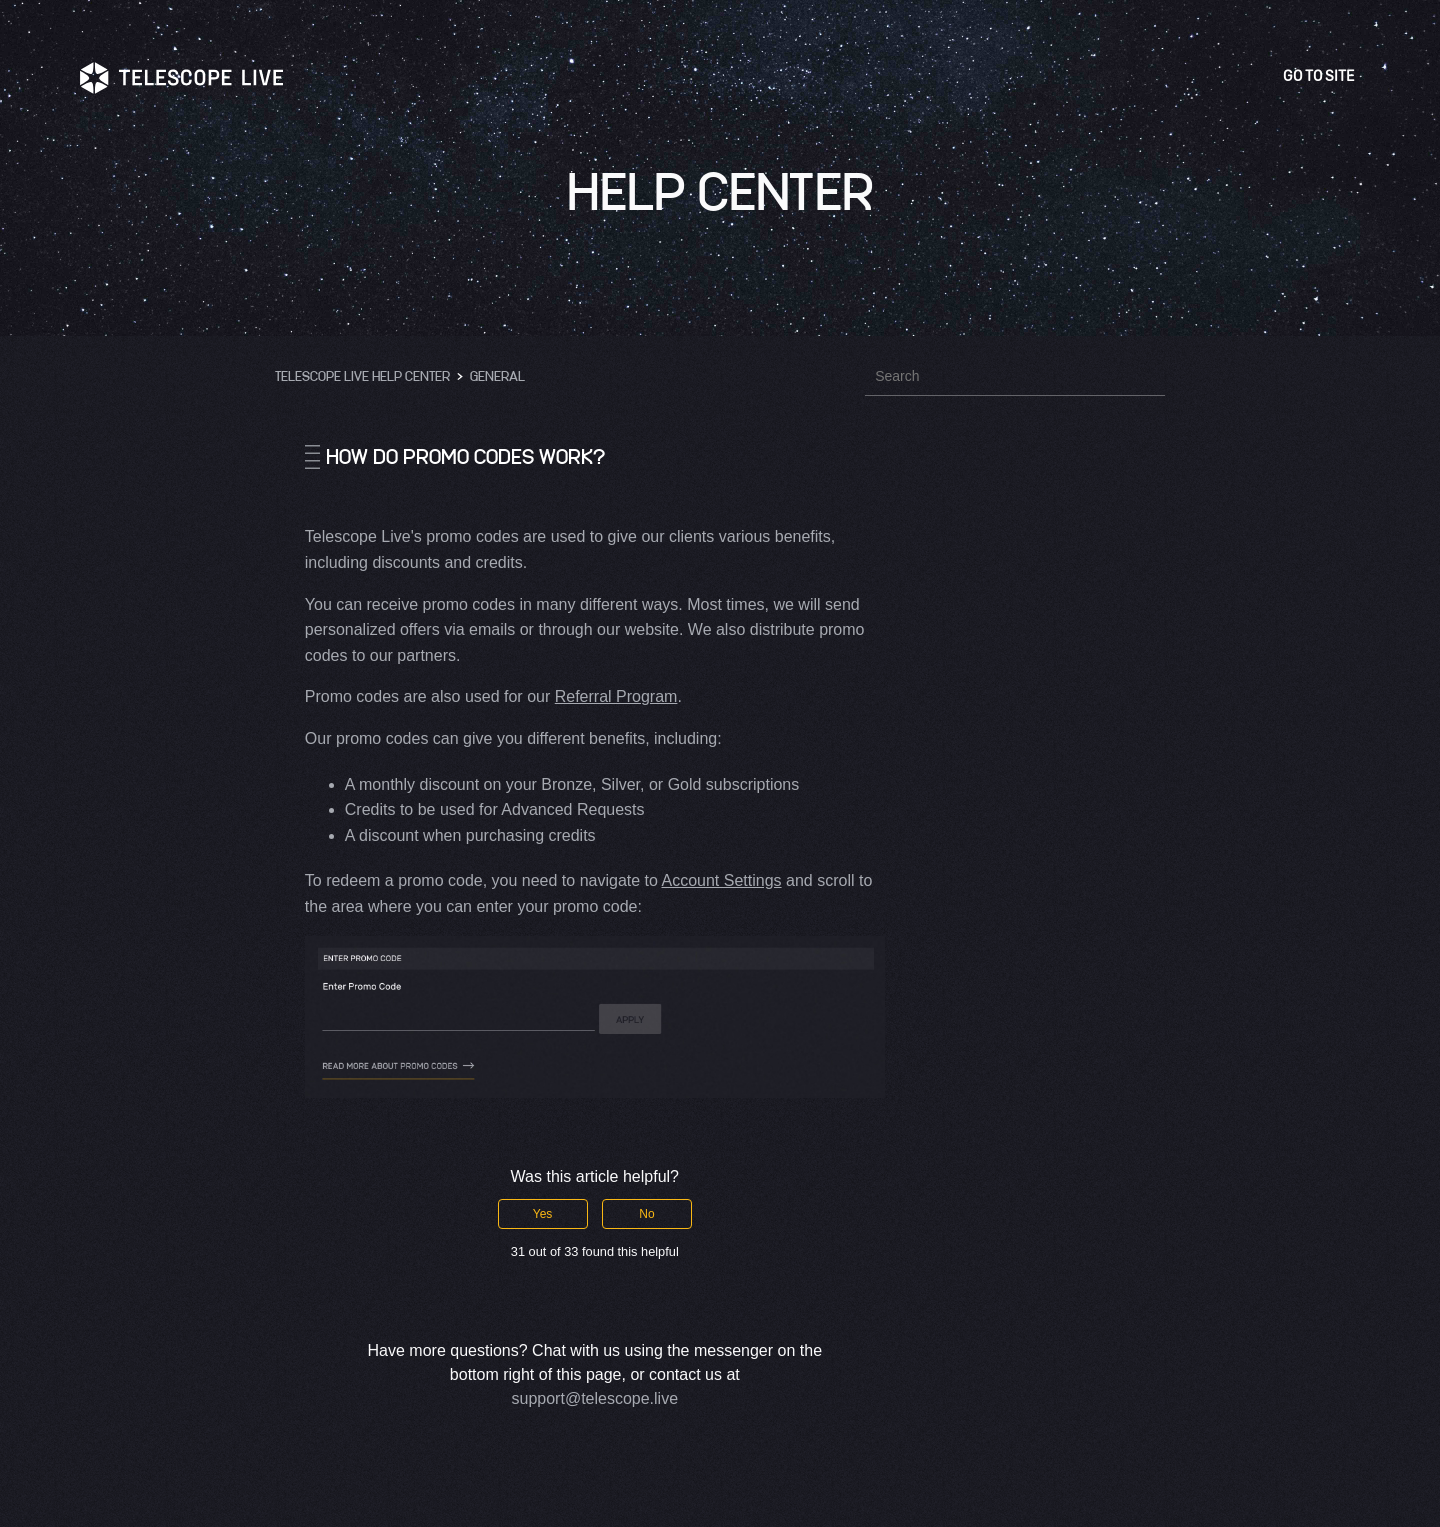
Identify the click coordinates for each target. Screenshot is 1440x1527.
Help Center (720, 189)
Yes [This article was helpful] (543, 1214)
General (497, 375)
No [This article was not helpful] (646, 1214)
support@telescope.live (595, 1398)
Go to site (1321, 76)
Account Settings (721, 880)
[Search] (1015, 376)
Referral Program (616, 696)
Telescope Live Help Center (362, 375)
